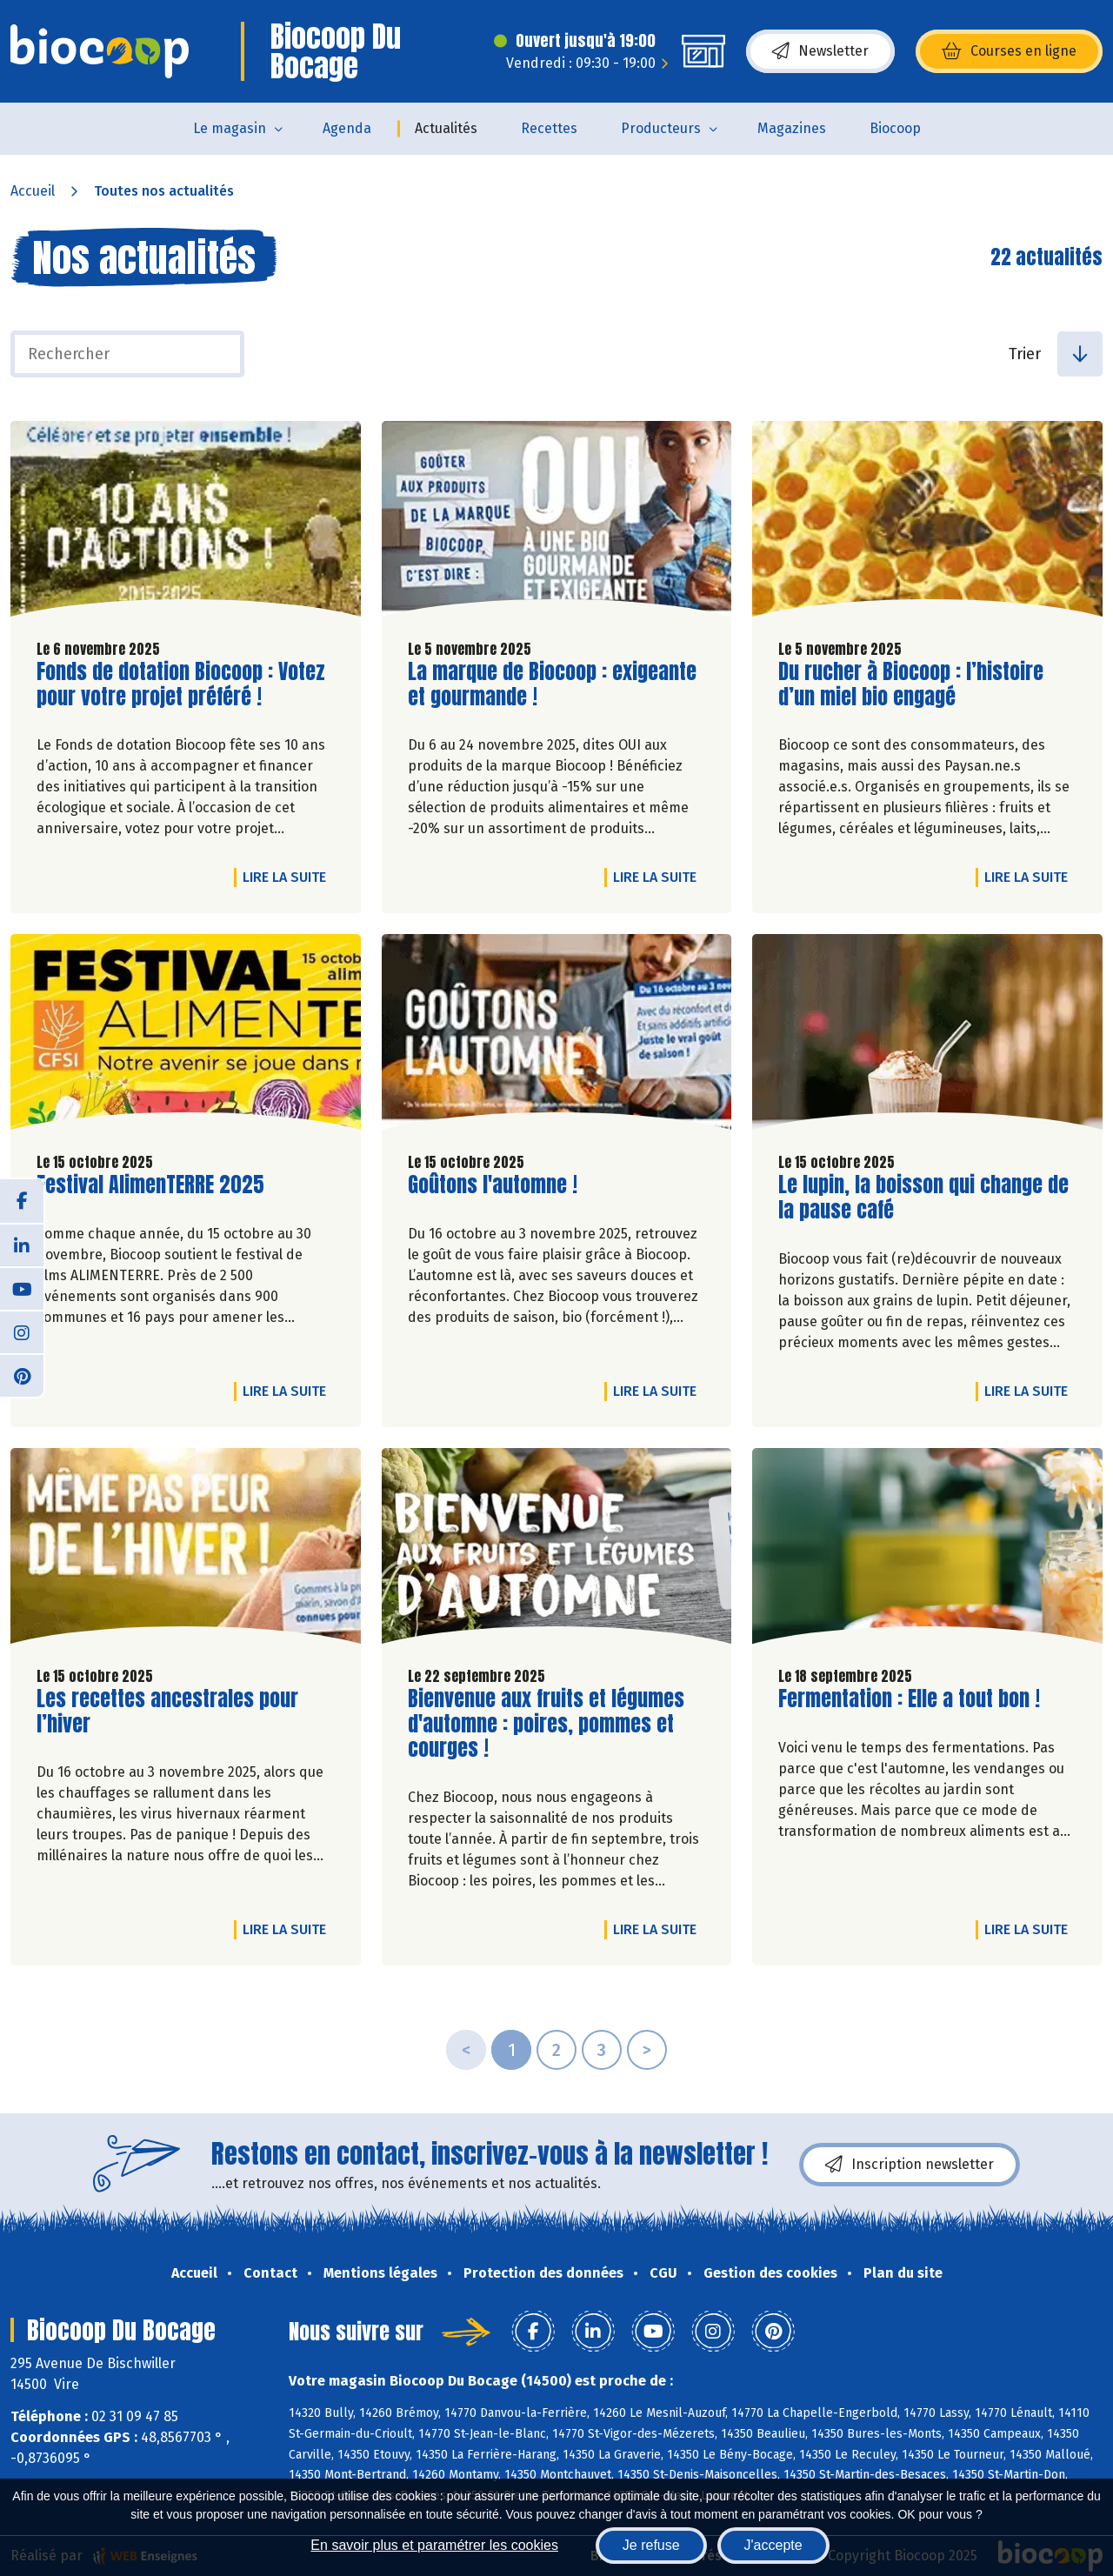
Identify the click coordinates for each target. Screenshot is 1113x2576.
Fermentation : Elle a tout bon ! (909, 1699)
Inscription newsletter (909, 2164)
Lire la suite (289, 876)
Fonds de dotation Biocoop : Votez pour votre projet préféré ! (181, 684)
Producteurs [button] (661, 128)
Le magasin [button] (229, 128)
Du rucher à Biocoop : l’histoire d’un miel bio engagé (910, 684)
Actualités (446, 128)
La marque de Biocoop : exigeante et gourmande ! (552, 684)
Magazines (791, 128)
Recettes (549, 128)
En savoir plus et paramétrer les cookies (434, 2545)
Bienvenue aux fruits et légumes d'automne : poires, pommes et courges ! (546, 1723)
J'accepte (773, 2545)
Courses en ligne (1009, 51)
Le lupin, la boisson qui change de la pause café (923, 1197)
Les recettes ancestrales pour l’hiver (167, 1711)
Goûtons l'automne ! (492, 1185)
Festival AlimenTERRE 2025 (150, 1185)
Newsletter (820, 51)
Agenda (347, 128)
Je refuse (651, 2545)
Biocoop (895, 128)
